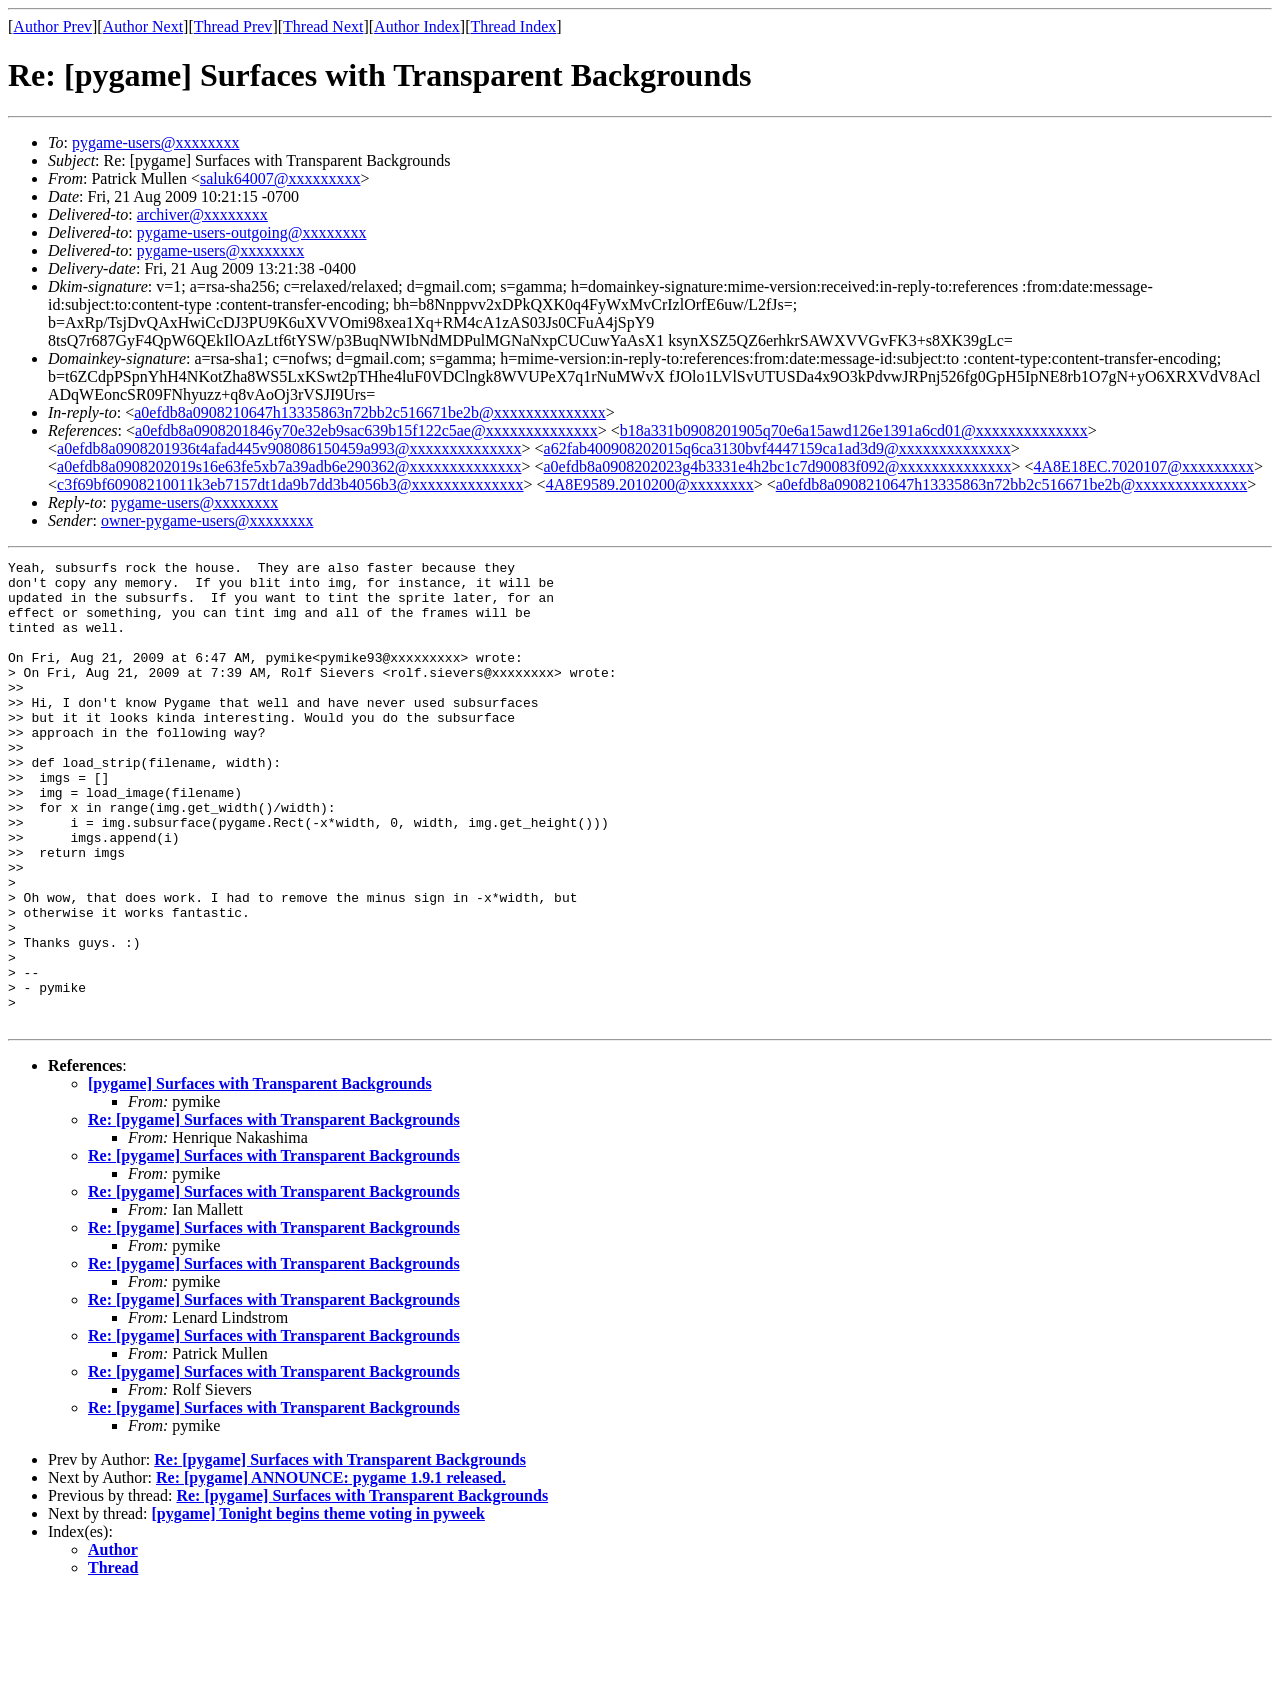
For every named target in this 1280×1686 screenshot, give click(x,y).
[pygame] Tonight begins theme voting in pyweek (318, 1606)
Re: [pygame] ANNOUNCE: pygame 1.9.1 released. (331, 1570)
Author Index (417, 26)
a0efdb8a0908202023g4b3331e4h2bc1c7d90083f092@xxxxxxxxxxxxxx (778, 466)
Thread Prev (233, 26)
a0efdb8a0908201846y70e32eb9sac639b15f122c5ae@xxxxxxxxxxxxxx (366, 430)
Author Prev (52, 26)
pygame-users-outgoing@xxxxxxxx (252, 232)
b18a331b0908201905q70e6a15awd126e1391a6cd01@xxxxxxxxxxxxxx (854, 430)
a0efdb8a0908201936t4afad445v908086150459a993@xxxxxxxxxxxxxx (289, 448)
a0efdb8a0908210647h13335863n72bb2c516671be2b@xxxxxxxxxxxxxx (370, 412)
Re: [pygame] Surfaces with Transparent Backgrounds (274, 1212)
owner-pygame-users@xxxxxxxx (207, 520)
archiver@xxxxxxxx (202, 214)
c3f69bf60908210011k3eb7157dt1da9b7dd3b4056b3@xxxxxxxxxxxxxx (290, 484)
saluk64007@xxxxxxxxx (280, 178)
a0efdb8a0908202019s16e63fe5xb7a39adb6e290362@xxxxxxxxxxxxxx (289, 466)
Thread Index (514, 26)
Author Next (143, 26)
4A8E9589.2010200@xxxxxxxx (650, 484)
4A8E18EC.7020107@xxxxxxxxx (1144, 466)
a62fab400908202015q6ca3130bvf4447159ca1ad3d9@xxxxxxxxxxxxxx (777, 448)
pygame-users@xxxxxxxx (156, 142)
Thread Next (323, 26)
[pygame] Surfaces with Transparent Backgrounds (260, 1176)
